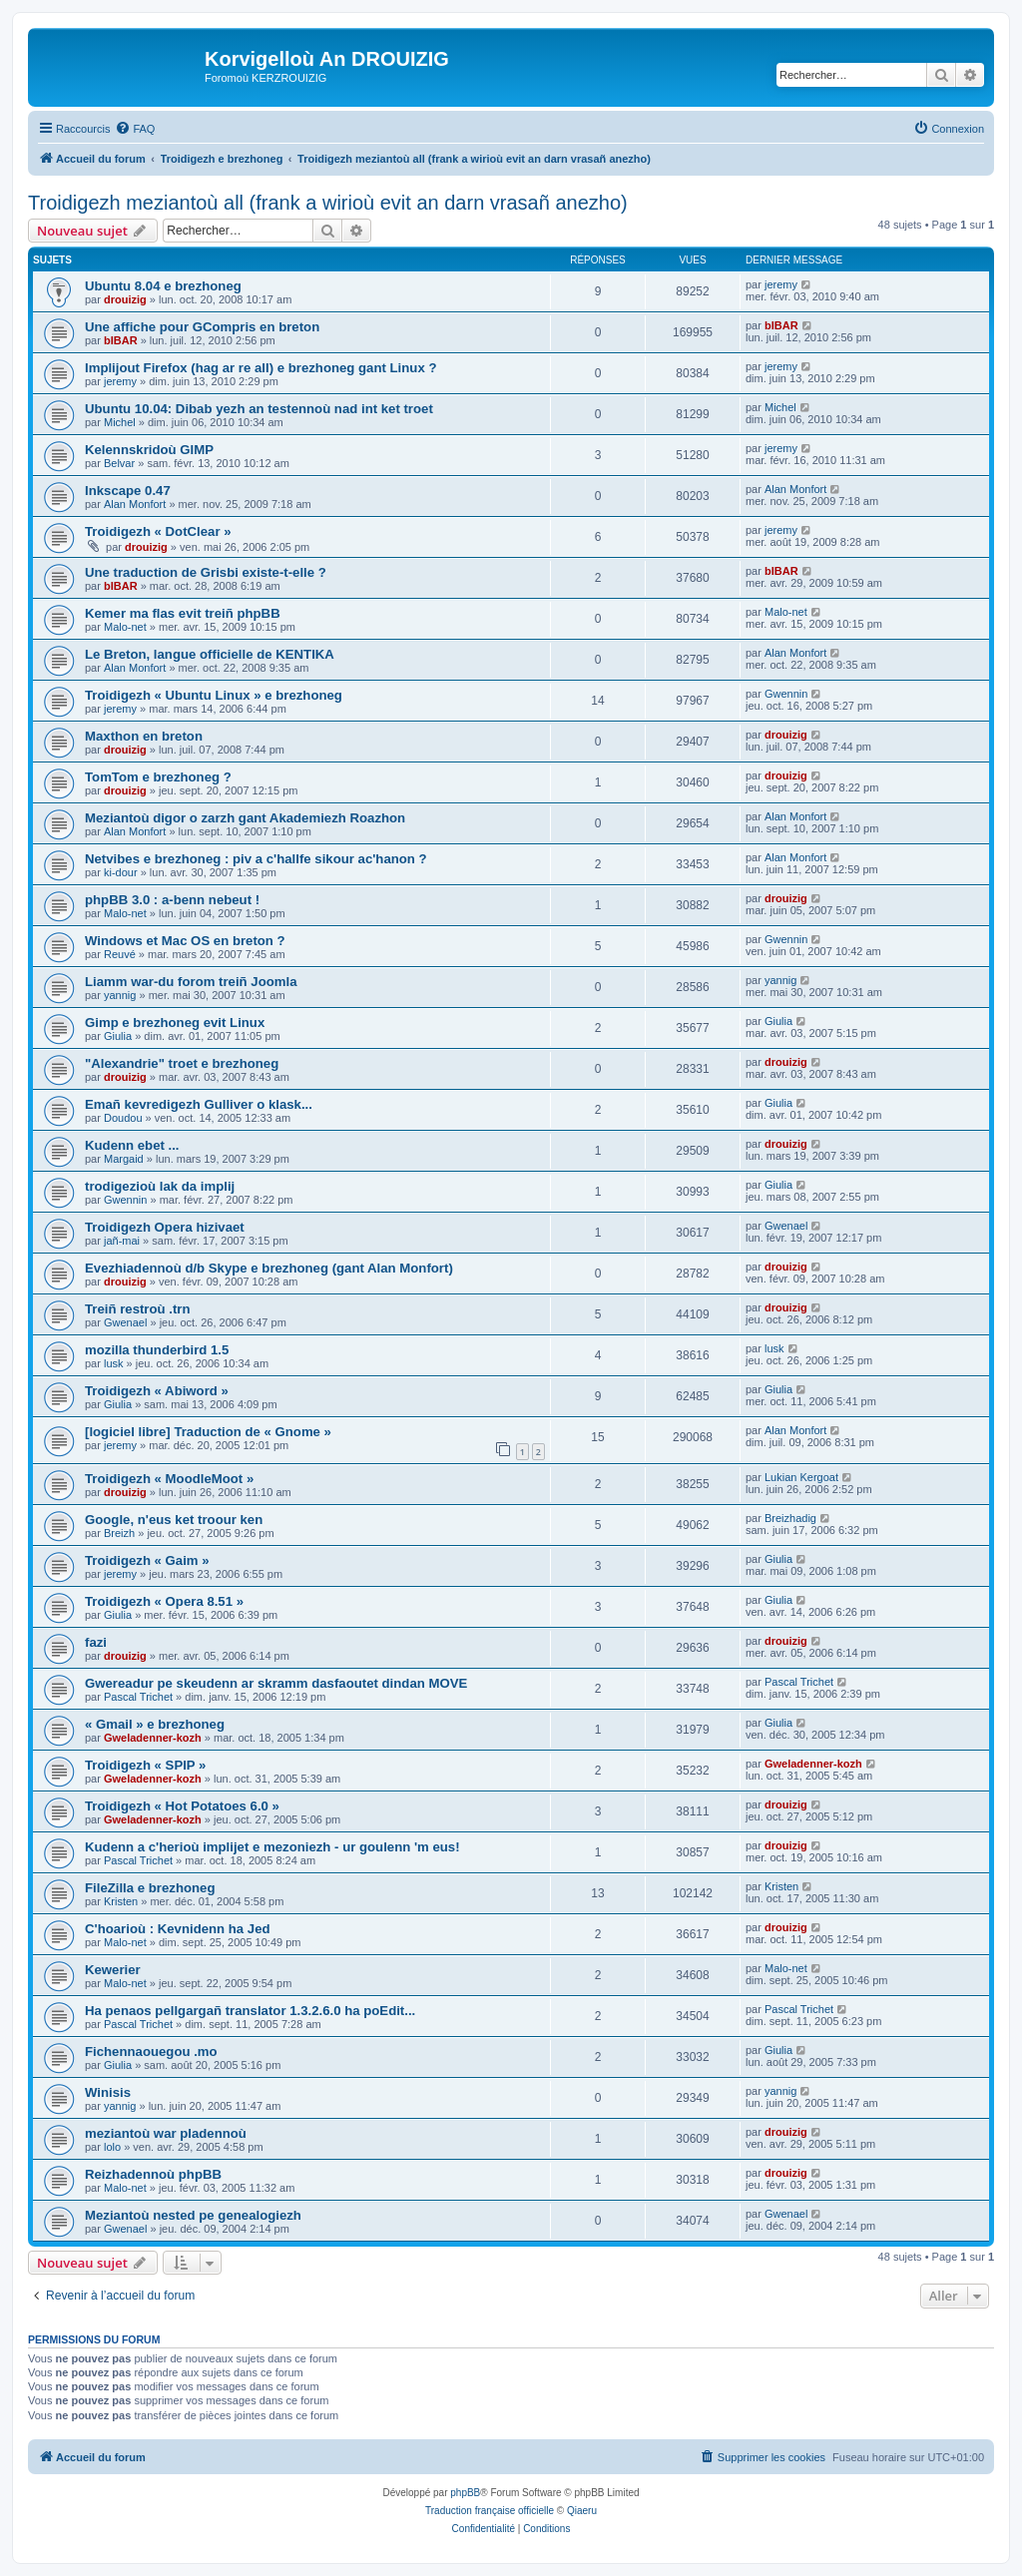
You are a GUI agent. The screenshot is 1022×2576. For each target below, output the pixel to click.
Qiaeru (582, 2510)
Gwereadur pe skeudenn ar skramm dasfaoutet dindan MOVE (276, 1683)
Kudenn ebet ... (132, 1145)
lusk (114, 1363)
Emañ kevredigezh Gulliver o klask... (198, 1104)
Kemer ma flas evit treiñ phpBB (182, 613)
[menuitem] (135, 129)
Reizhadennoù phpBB (153, 2174)
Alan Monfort (135, 504)
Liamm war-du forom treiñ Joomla (191, 981)
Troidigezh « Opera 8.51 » (164, 1601)
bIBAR (121, 340)
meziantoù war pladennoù (166, 2133)
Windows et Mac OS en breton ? (185, 940)
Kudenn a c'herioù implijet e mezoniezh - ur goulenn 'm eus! (272, 1846)
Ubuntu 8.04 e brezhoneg (163, 285)
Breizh (119, 1533)
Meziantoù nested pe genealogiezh (193, 2215)
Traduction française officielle (489, 2510)
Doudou (123, 1118)
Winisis (108, 2092)
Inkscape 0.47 (128, 490)
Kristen (121, 1901)
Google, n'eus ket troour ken (173, 1519)
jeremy (781, 284)
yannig (120, 995)
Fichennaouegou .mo (151, 2051)
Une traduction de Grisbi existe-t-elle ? (205, 572)
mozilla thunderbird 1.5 (157, 1349)
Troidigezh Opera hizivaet (165, 1227)
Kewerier (113, 1969)
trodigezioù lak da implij (160, 1186)
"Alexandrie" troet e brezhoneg (181, 1063)
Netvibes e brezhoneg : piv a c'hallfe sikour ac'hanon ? (256, 858)
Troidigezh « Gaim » (147, 1560)
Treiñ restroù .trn (138, 1308)
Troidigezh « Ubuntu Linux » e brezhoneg (213, 695)
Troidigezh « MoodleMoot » (169, 1478)
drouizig (125, 299)
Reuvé (120, 954)
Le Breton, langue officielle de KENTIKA (209, 654)
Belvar (119, 463)
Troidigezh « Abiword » (157, 1390)
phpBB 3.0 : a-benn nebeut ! (172, 899)
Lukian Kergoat (801, 1477)
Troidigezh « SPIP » (145, 1765)
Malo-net (125, 627)
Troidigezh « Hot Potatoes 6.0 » (182, 1806)
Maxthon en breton (144, 736)
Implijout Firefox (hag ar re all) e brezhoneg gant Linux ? (260, 367)
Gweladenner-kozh (153, 1738)
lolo (112, 2147)
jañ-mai (122, 1241)
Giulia (118, 1036)
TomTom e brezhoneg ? (158, 777)
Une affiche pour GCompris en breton (202, 326)
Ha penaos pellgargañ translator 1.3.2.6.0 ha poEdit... (250, 2010)
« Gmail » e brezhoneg (155, 1724)
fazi (96, 1642)
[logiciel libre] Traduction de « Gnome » (208, 1431)
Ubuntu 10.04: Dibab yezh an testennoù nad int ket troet (259, 408)
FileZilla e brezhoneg (150, 1887)
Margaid (124, 1159)
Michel (120, 422)
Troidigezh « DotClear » (158, 531)
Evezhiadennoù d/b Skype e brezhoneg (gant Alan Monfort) (269, 1268)
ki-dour (121, 872)
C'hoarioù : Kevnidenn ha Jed (177, 1928)
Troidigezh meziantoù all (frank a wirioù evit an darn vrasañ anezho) (328, 203)
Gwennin (786, 694)
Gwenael (786, 1226)
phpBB (465, 2492)
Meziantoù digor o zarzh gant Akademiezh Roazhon (245, 817)
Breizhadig (790, 1518)
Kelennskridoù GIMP (149, 449)
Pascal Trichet (138, 1697)
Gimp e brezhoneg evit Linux (174, 1022)
